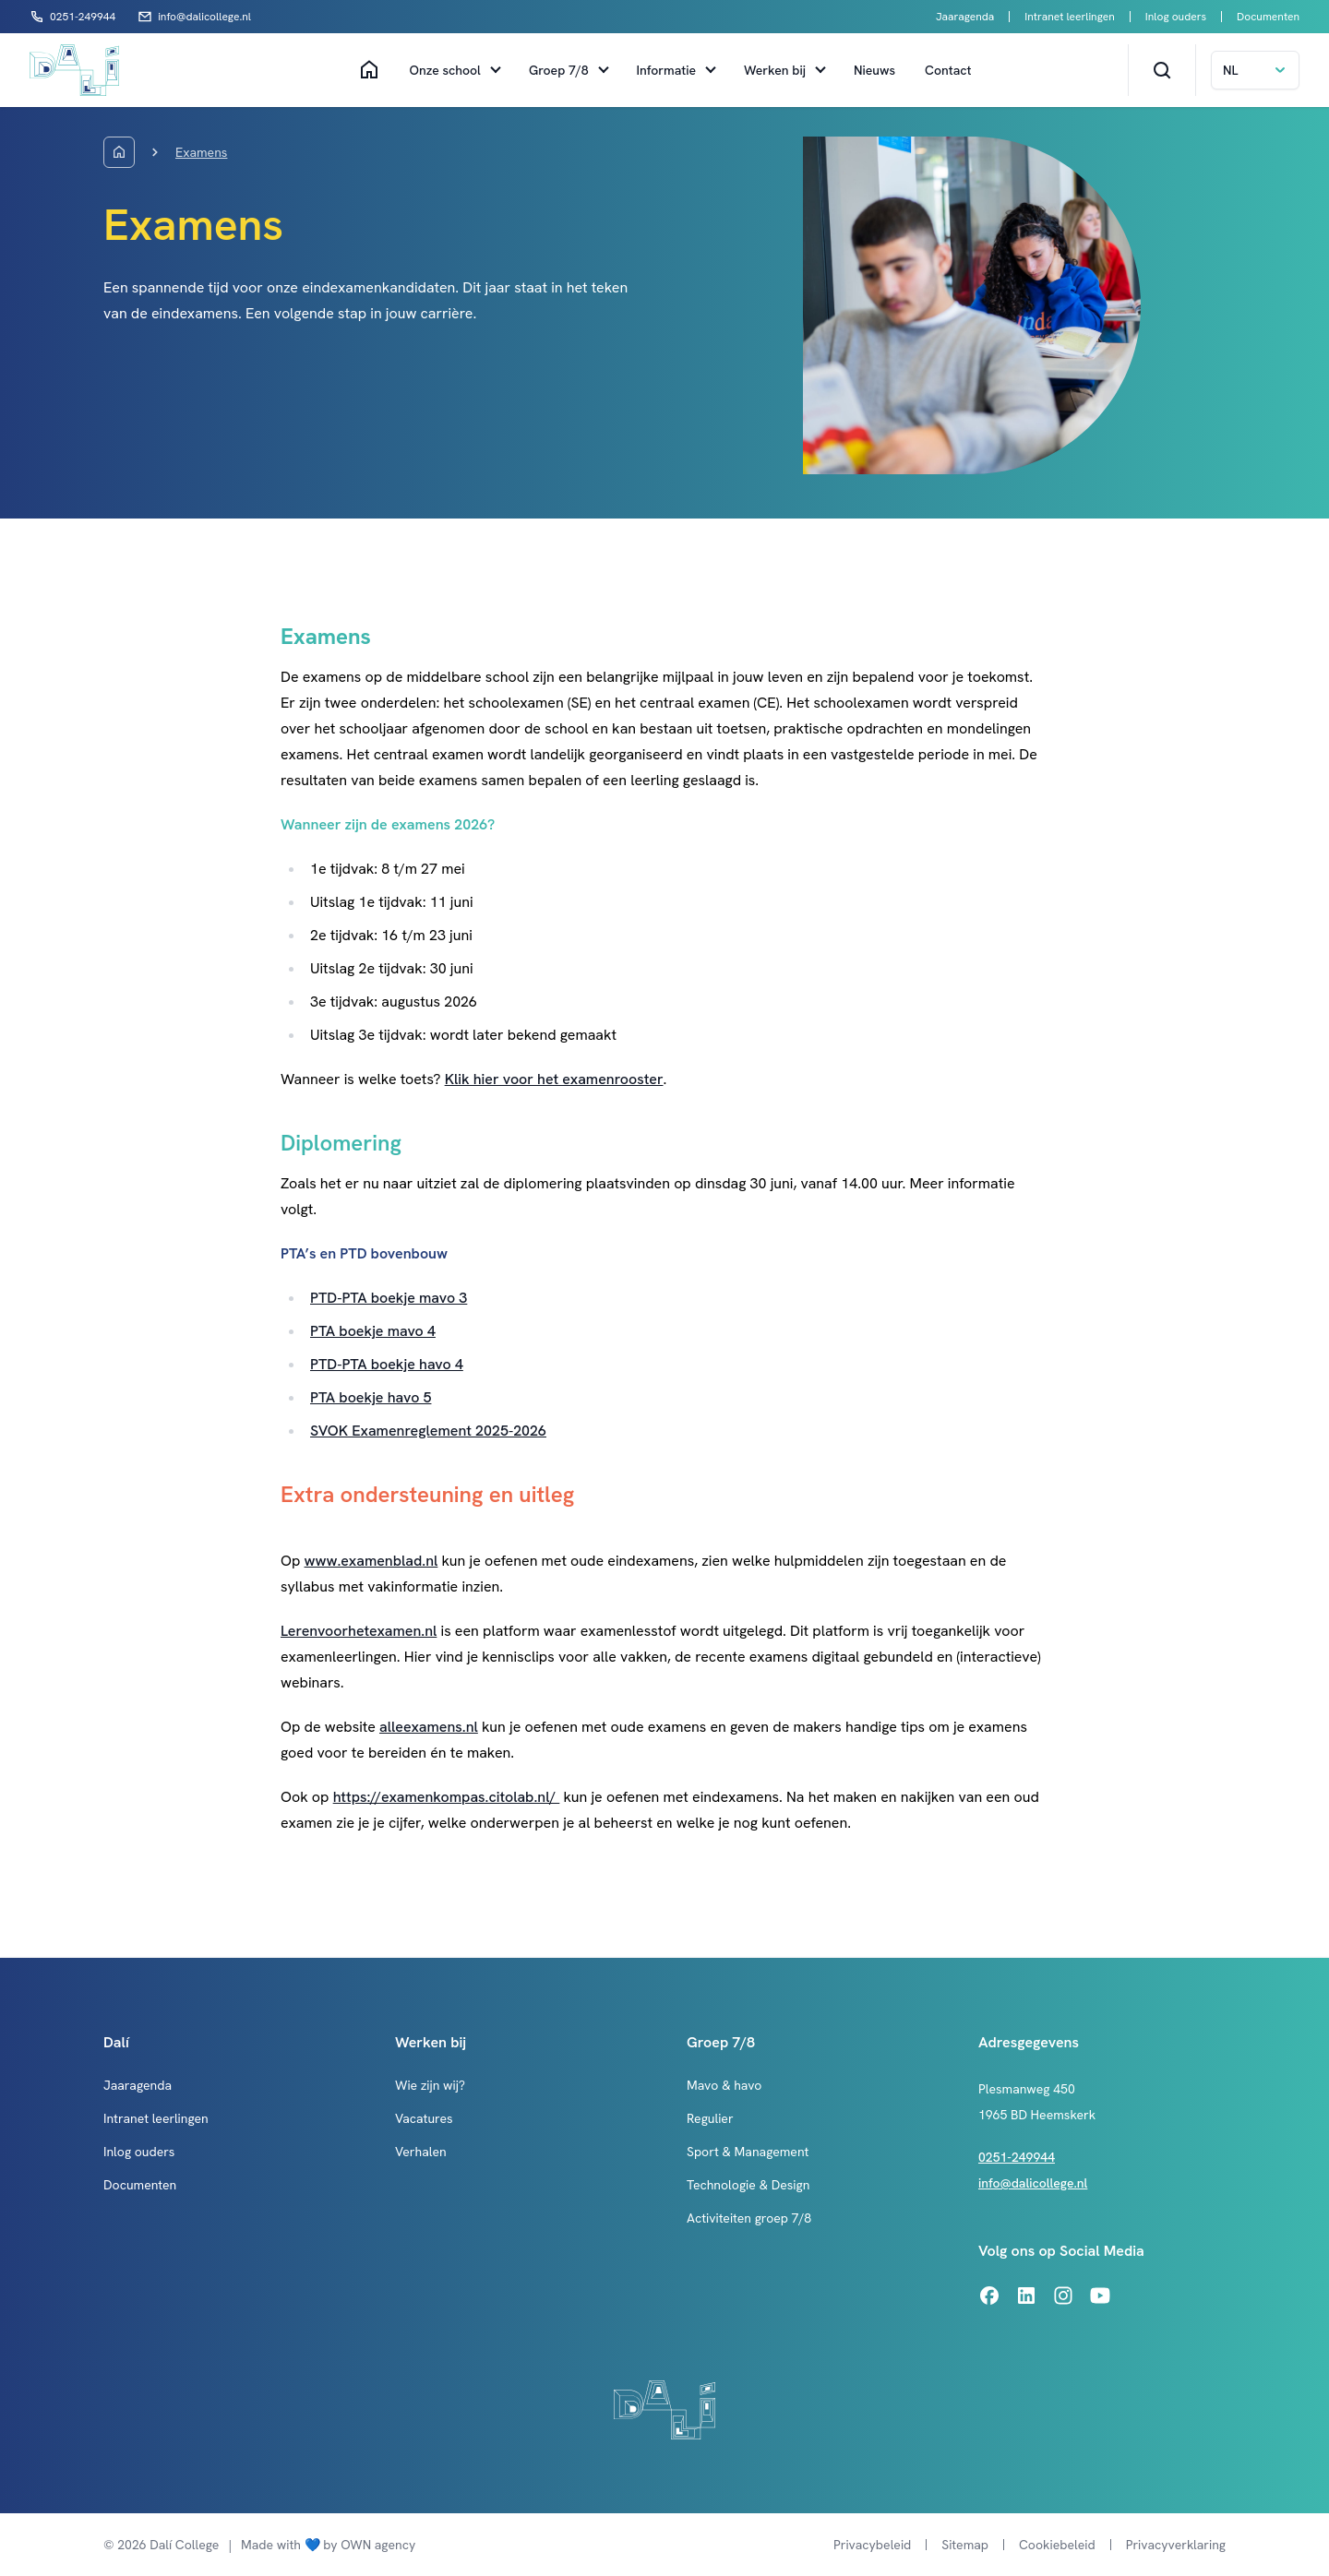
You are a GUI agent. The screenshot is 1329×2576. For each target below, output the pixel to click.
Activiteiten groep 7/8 (749, 2218)
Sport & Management (747, 2151)
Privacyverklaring (1176, 2544)
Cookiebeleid (1057, 2544)
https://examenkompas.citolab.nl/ (446, 1797)
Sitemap (964, 2544)
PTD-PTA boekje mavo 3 (388, 1297)
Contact (948, 70)
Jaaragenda (965, 16)
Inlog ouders (1175, 16)
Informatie (667, 70)
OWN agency (378, 2544)
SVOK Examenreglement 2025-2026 (428, 1430)
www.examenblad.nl (371, 1560)
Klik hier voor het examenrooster (554, 1079)
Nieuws (874, 70)
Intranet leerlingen (1069, 16)
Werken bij (775, 70)
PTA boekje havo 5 (370, 1397)
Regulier (710, 2118)
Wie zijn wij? (430, 2085)
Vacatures (424, 2118)
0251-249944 (1016, 2157)
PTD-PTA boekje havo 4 (386, 1364)
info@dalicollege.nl (1032, 2183)
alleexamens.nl (428, 1726)
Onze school (445, 70)
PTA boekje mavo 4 (373, 1331)
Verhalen (421, 2151)
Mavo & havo (724, 2085)
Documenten (1268, 16)
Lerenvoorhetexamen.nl (359, 1630)
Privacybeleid (872, 2544)
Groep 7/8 (559, 70)
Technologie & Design (748, 2184)
